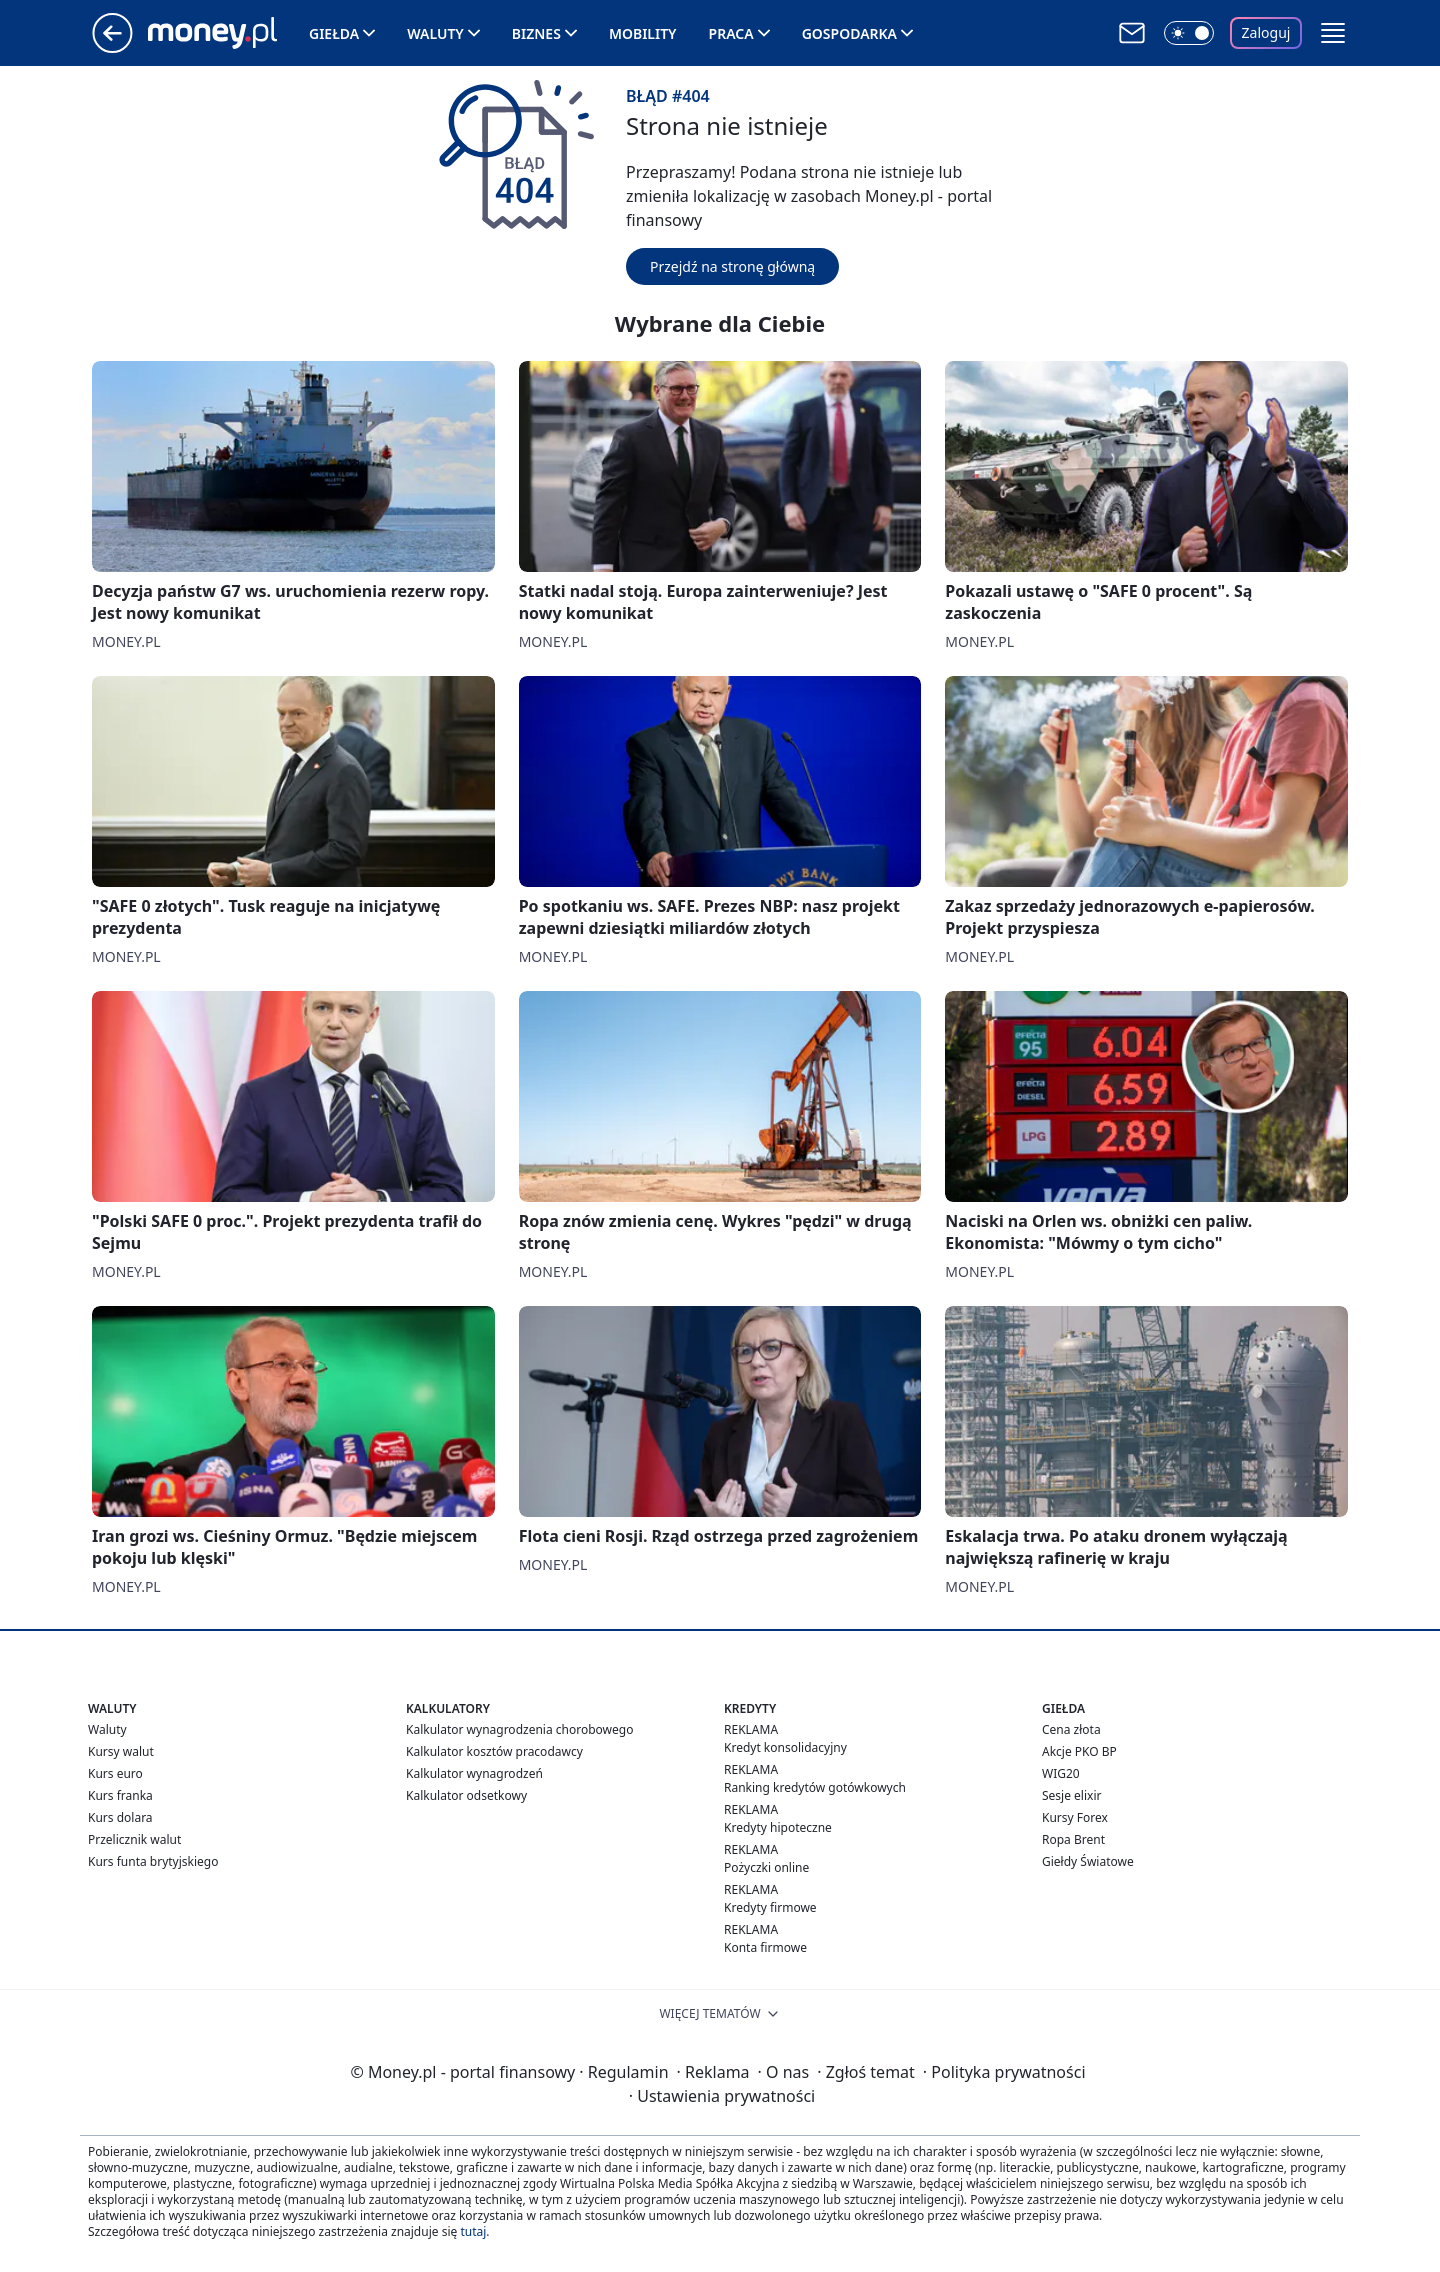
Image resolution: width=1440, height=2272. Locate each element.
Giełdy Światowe (1088, 1861)
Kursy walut (121, 1751)
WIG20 (1061, 1773)
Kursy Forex (1075, 1817)
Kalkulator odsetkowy (466, 1795)
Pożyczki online (766, 1867)
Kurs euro (115, 1773)
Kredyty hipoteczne (778, 1827)
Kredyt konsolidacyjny (785, 1747)
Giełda (334, 33)
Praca (731, 33)
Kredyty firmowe (770, 1907)
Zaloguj (1266, 32)
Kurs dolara (120, 1817)
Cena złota (1071, 1729)
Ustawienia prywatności (722, 2096)
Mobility (643, 33)
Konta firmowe (765, 1947)
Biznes (536, 33)
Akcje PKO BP (1079, 1751)
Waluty (435, 33)
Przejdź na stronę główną (732, 266)
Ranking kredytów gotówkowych (815, 1787)
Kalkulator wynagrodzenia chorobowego (519, 1729)
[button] (1333, 33)
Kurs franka (120, 1795)
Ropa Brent (1073, 1839)
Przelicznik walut (134, 1839)
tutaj (473, 2231)
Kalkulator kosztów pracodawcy (494, 1751)
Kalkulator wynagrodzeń (474, 1773)
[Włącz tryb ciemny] (1189, 33)
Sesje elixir (1071, 1795)
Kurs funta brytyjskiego (153, 1861)
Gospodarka (849, 33)
